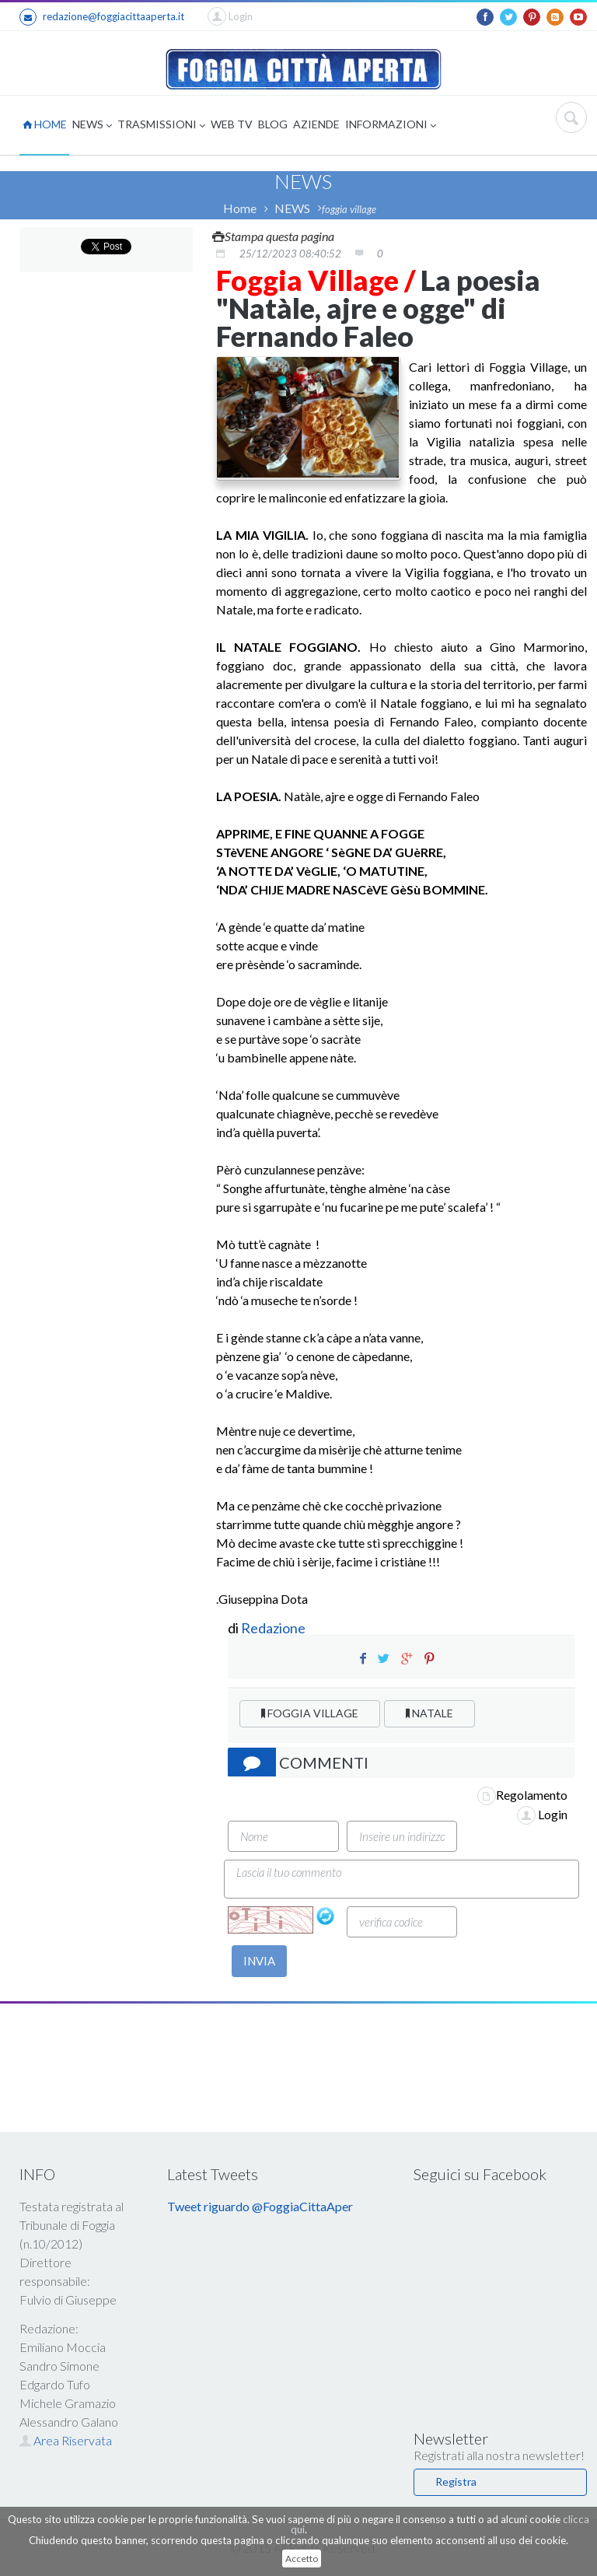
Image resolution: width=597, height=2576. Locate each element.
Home (240, 208)
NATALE (429, 1713)
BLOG (273, 124)
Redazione (274, 1627)
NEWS (92, 125)
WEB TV (232, 124)
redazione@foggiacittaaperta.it (101, 17)
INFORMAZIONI (390, 125)
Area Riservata (65, 2440)
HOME (45, 124)
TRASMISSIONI (161, 125)
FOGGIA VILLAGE (309, 1713)
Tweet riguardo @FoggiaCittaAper (260, 2206)
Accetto (301, 2558)
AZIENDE (316, 124)
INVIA (259, 1961)
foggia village (349, 209)
